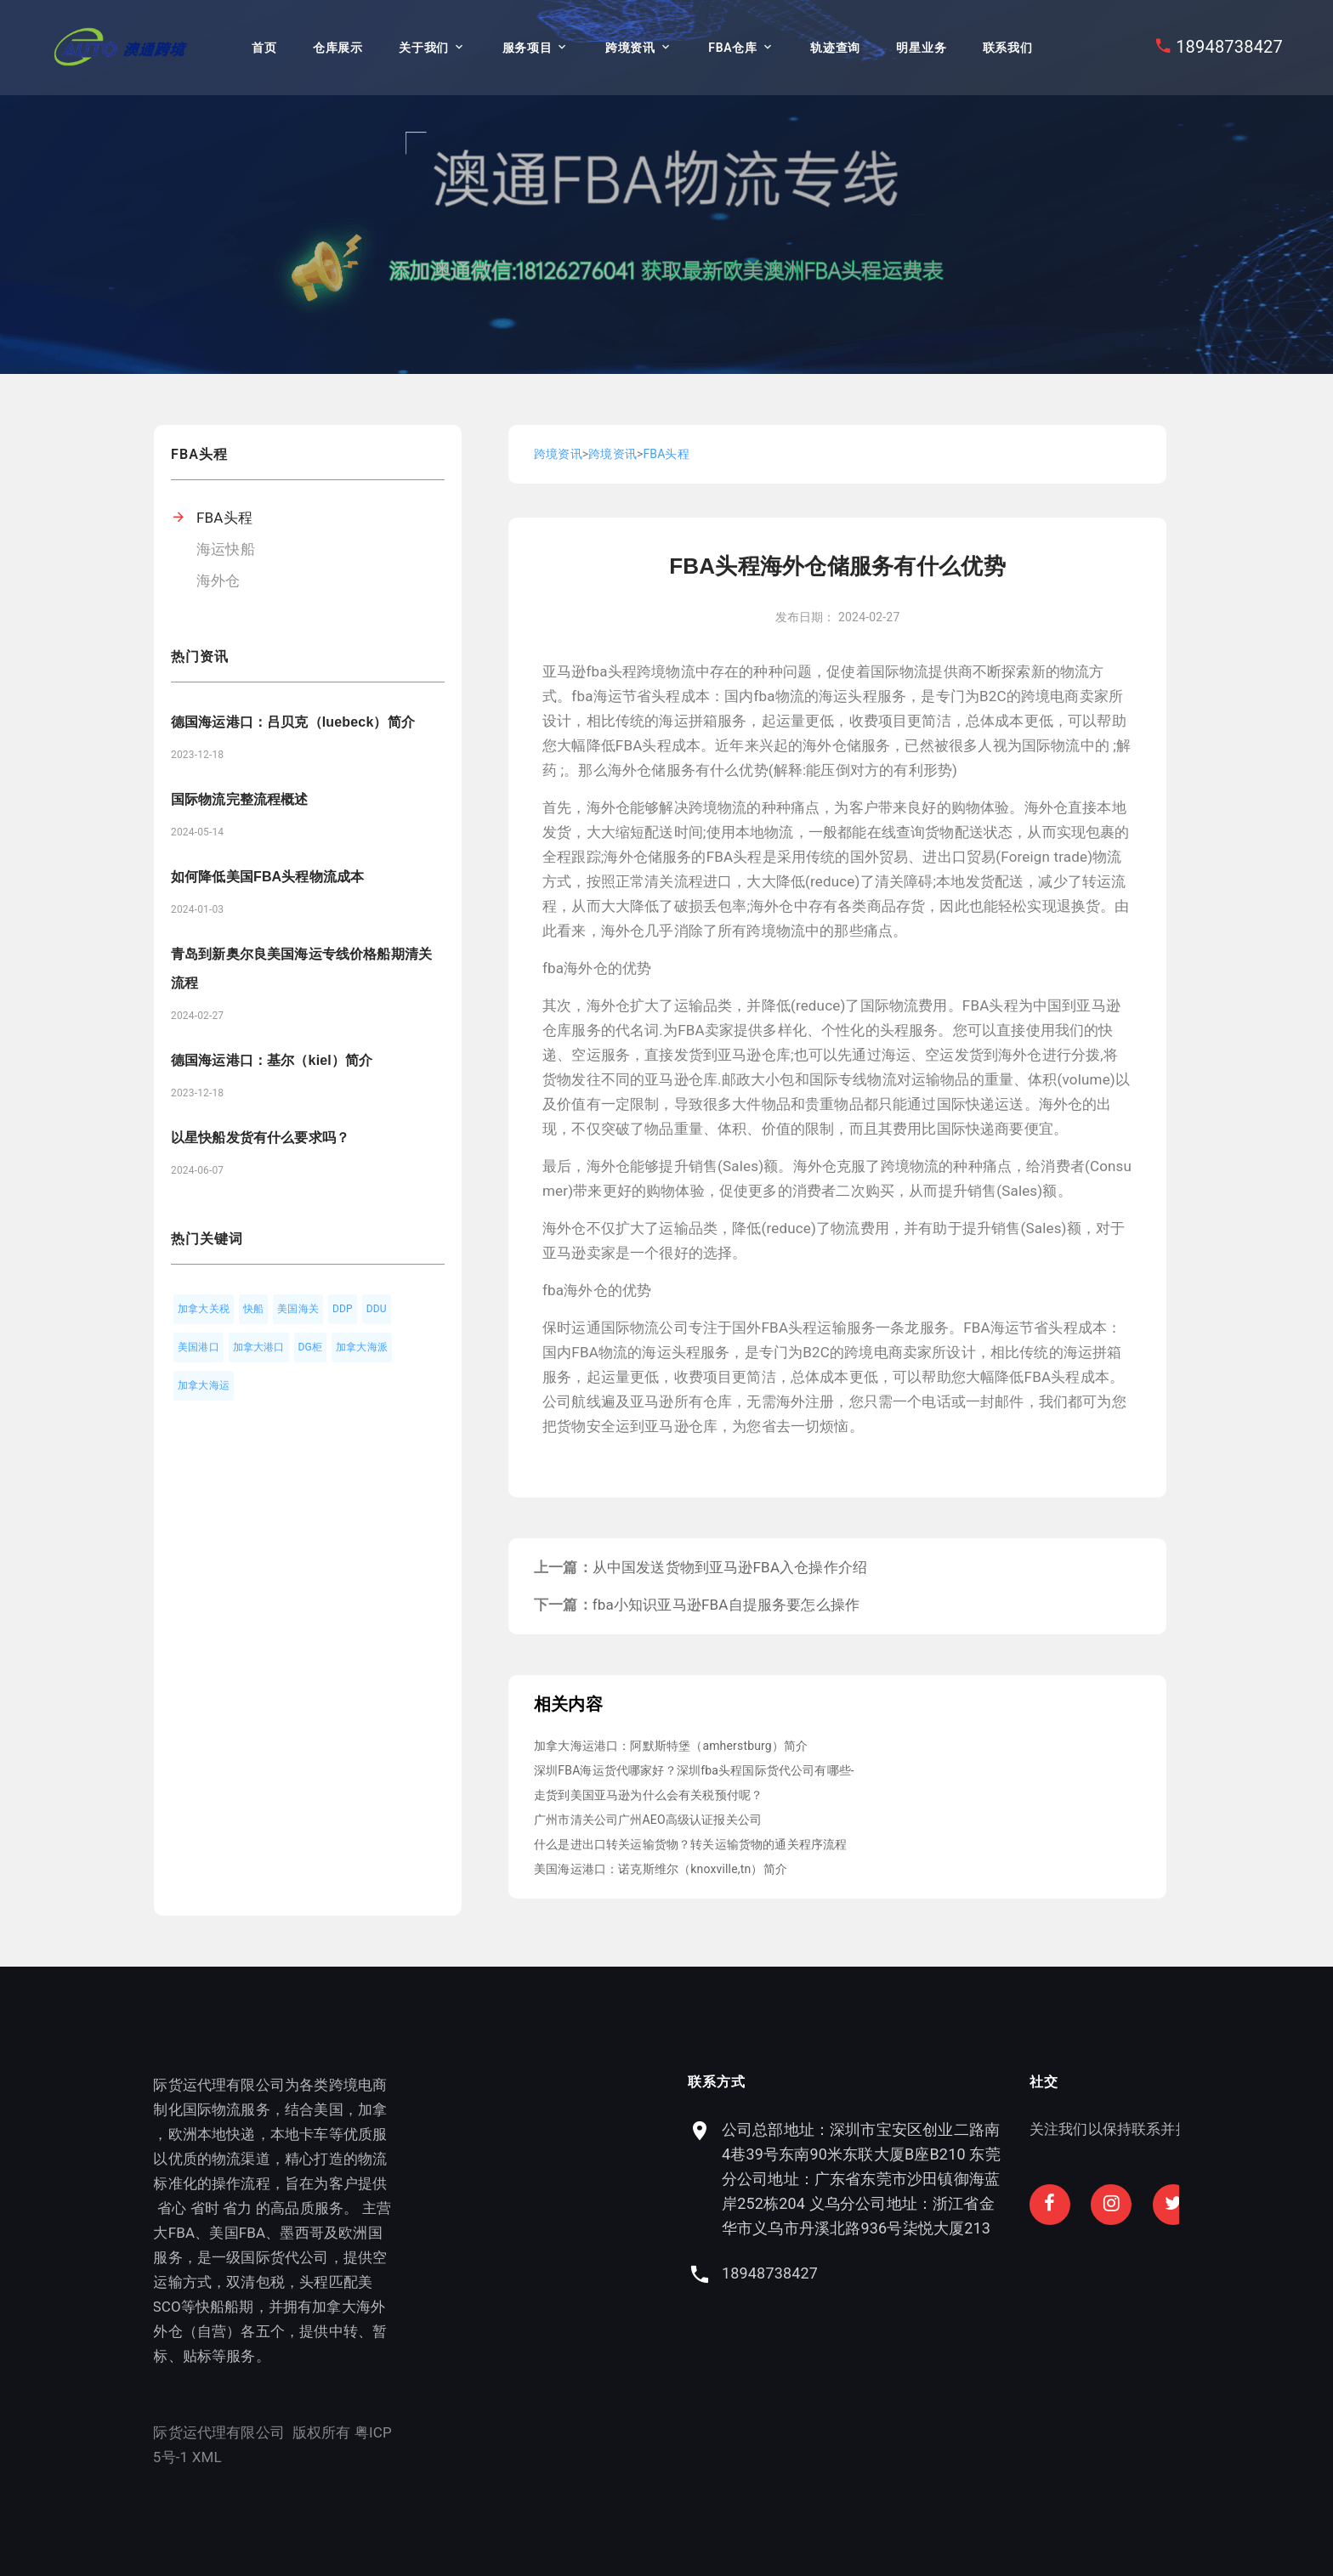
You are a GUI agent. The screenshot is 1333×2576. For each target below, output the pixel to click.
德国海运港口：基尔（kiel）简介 (271, 1060)
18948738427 (1229, 47)
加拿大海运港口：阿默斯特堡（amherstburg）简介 (671, 1745)
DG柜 (310, 1347)
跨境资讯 (630, 47)
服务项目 (527, 47)
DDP (342, 1309)
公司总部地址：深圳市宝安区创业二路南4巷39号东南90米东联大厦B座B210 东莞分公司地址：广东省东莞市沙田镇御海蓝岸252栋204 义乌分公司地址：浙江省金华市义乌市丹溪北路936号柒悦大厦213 (1024, 2178)
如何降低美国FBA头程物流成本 (267, 876)
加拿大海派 (362, 1347)
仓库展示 (338, 47)
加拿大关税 (204, 1309)
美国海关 (298, 1309)
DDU (376, 1309)
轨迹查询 (835, 47)
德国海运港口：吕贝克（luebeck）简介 (293, 722)
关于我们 (424, 47)
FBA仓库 (732, 47)
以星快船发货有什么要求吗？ (260, 1137)
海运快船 (225, 549)
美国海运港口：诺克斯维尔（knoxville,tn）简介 (660, 1869)
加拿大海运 (204, 1385)
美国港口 (198, 1347)
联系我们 (1008, 47)
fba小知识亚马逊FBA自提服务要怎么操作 (726, 1604)
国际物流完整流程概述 (240, 799)
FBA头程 (224, 517)
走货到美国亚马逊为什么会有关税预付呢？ (648, 1795)
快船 (253, 1309)
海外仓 (218, 580)
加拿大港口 (259, 1347)
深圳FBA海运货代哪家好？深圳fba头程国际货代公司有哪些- (694, 1770)
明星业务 (921, 47)
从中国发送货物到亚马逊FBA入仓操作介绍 (730, 1567)
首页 (264, 47)
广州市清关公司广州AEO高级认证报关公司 (648, 1819)
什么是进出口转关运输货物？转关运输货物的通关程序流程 (690, 1844)
